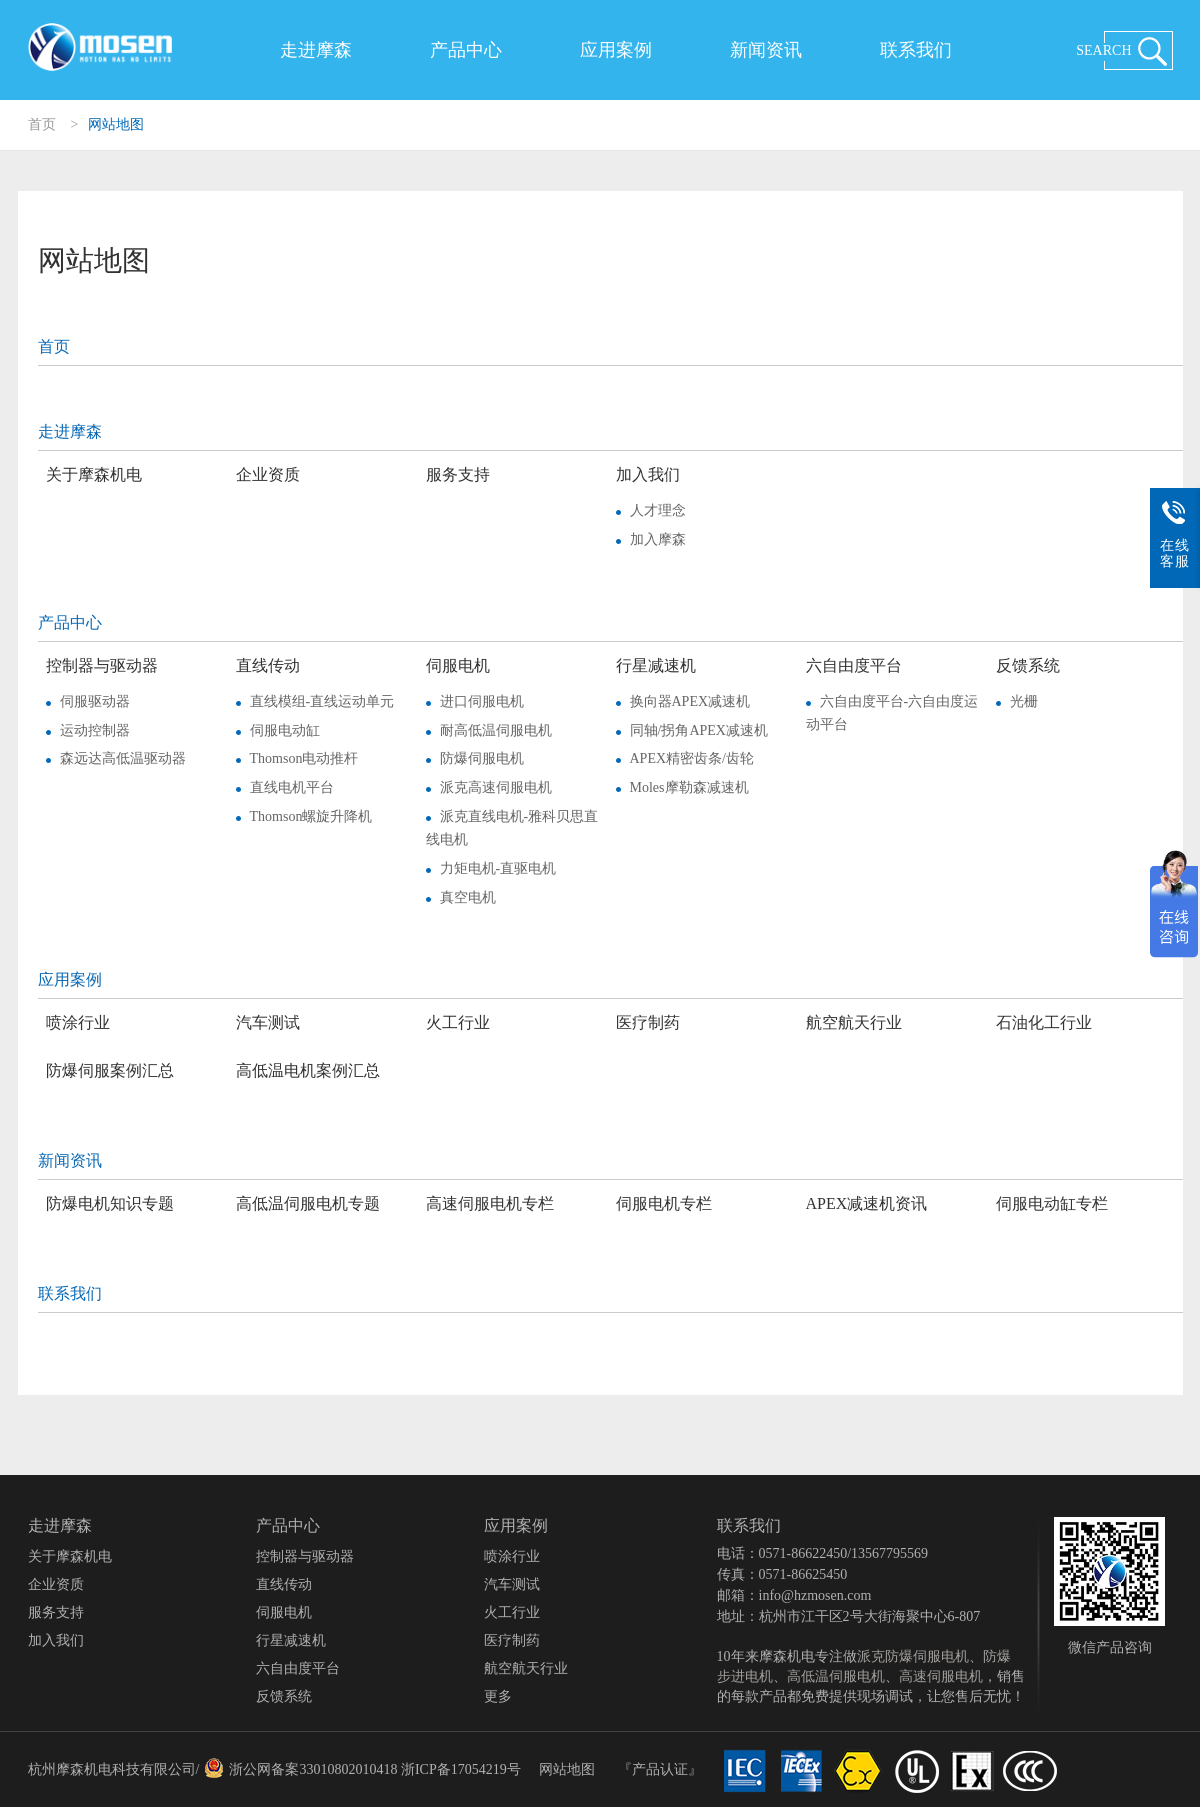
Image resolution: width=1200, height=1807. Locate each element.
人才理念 (658, 510)
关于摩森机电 (94, 474)
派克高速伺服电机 (496, 787)
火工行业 (458, 1022)
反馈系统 (1028, 665)
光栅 (1024, 701)
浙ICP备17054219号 (461, 1769)
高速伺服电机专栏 (490, 1203)
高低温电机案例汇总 (308, 1070)
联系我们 (916, 50)
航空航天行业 (854, 1022)
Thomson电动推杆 (304, 758)
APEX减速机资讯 (867, 1203)
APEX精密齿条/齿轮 (692, 758)
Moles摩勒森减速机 (689, 787)
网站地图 (116, 124)
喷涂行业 (78, 1022)
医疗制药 (648, 1022)
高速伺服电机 (941, 1676)
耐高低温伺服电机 (496, 730)
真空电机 (468, 897)
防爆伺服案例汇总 (110, 1070)
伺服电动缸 (285, 730)
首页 (42, 124)
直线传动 (268, 665)
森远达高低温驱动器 (123, 758)
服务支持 (458, 474)
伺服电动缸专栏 (1052, 1203)
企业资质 (268, 474)
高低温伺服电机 (836, 1676)
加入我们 (648, 474)
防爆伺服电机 (482, 758)
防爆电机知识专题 (110, 1203)
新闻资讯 (766, 50)
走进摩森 (316, 50)
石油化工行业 (1044, 1022)
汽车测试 (268, 1022)
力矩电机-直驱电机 (498, 868)
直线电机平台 (292, 787)
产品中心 (466, 50)
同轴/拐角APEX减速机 (699, 730)
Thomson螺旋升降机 (311, 816)
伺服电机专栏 (664, 1203)
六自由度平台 (854, 665)
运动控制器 (95, 730)
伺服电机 (458, 665)
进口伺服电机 (482, 701)
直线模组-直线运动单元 (322, 701)
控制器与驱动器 (102, 665)
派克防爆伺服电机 (913, 1656)
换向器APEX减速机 (690, 701)
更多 (498, 1696)
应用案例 (616, 50)
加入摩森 (658, 539)
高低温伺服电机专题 (308, 1203)
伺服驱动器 (95, 701)
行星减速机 (656, 665)
